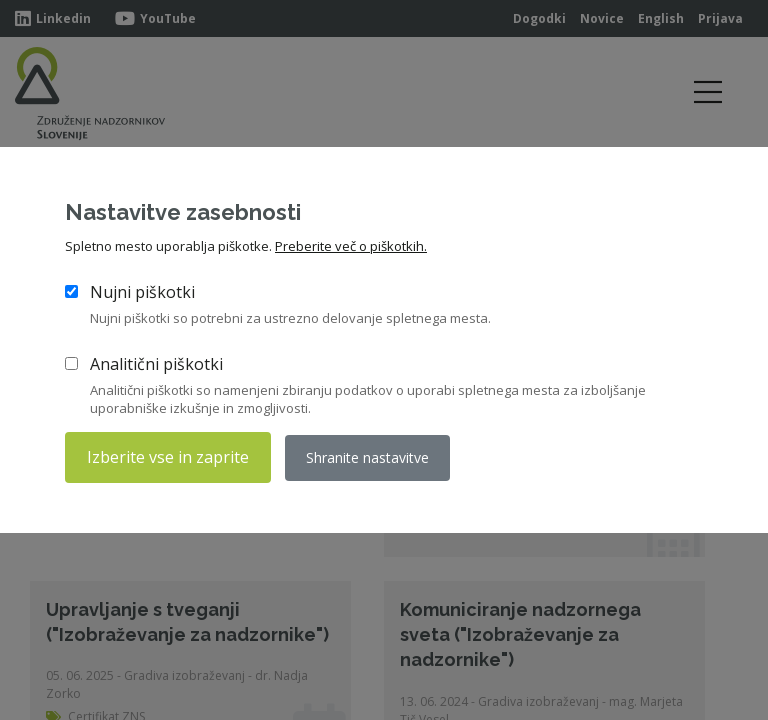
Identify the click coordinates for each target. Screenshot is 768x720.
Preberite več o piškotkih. (351, 246)
